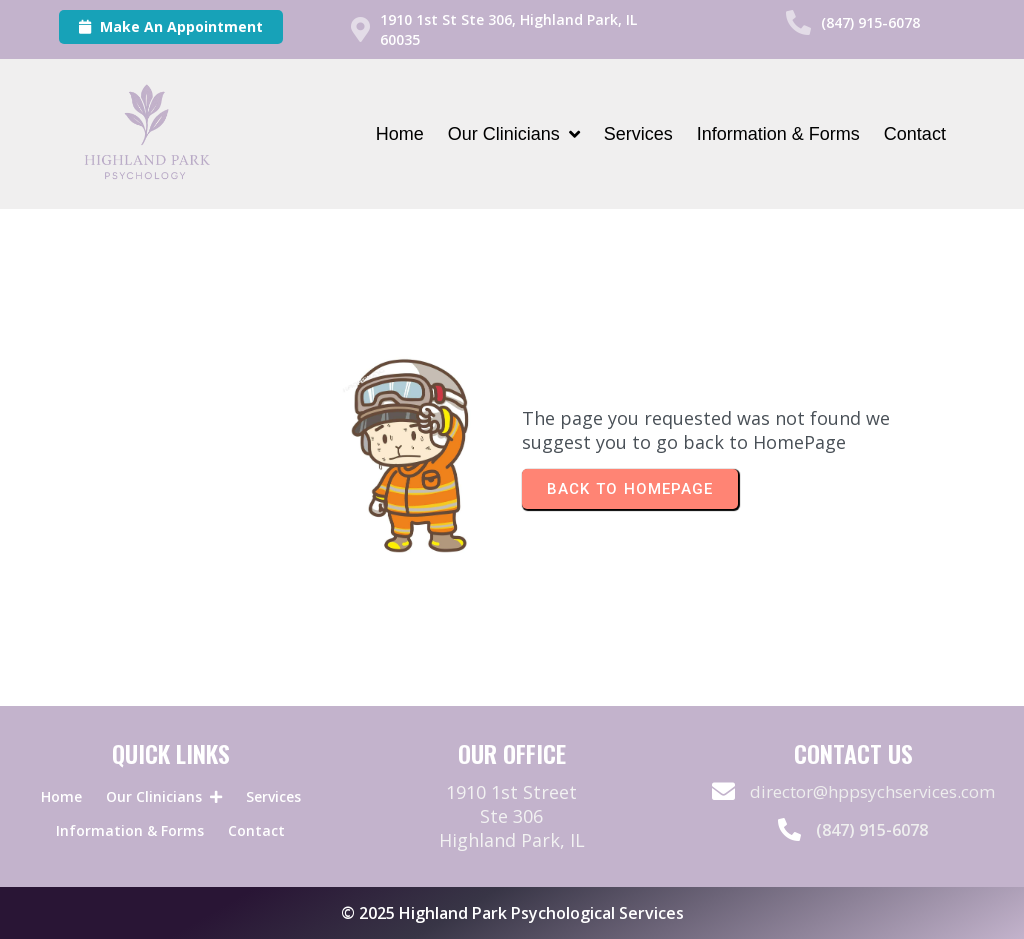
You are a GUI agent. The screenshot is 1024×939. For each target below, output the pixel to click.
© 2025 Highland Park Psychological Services (512, 913)
